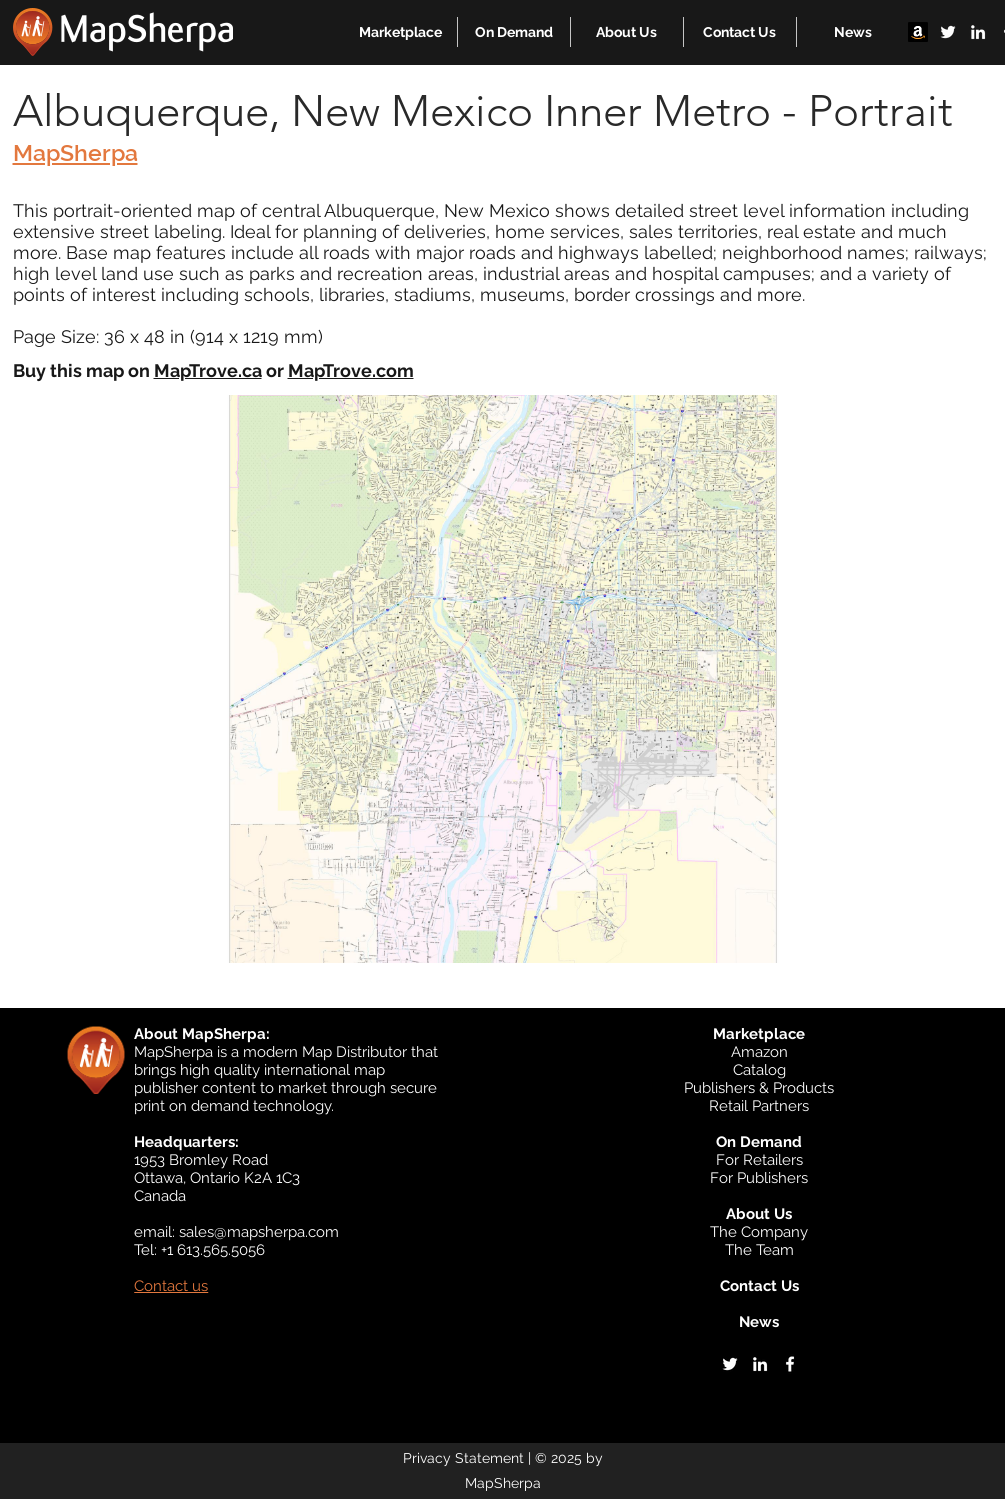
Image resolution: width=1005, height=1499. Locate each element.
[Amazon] (918, 32)
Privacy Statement (463, 1458)
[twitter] (948, 32)
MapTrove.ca (208, 370)
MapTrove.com (351, 370)
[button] (400, 32)
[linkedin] (978, 32)
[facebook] (790, 1364)
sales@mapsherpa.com (259, 1232)
